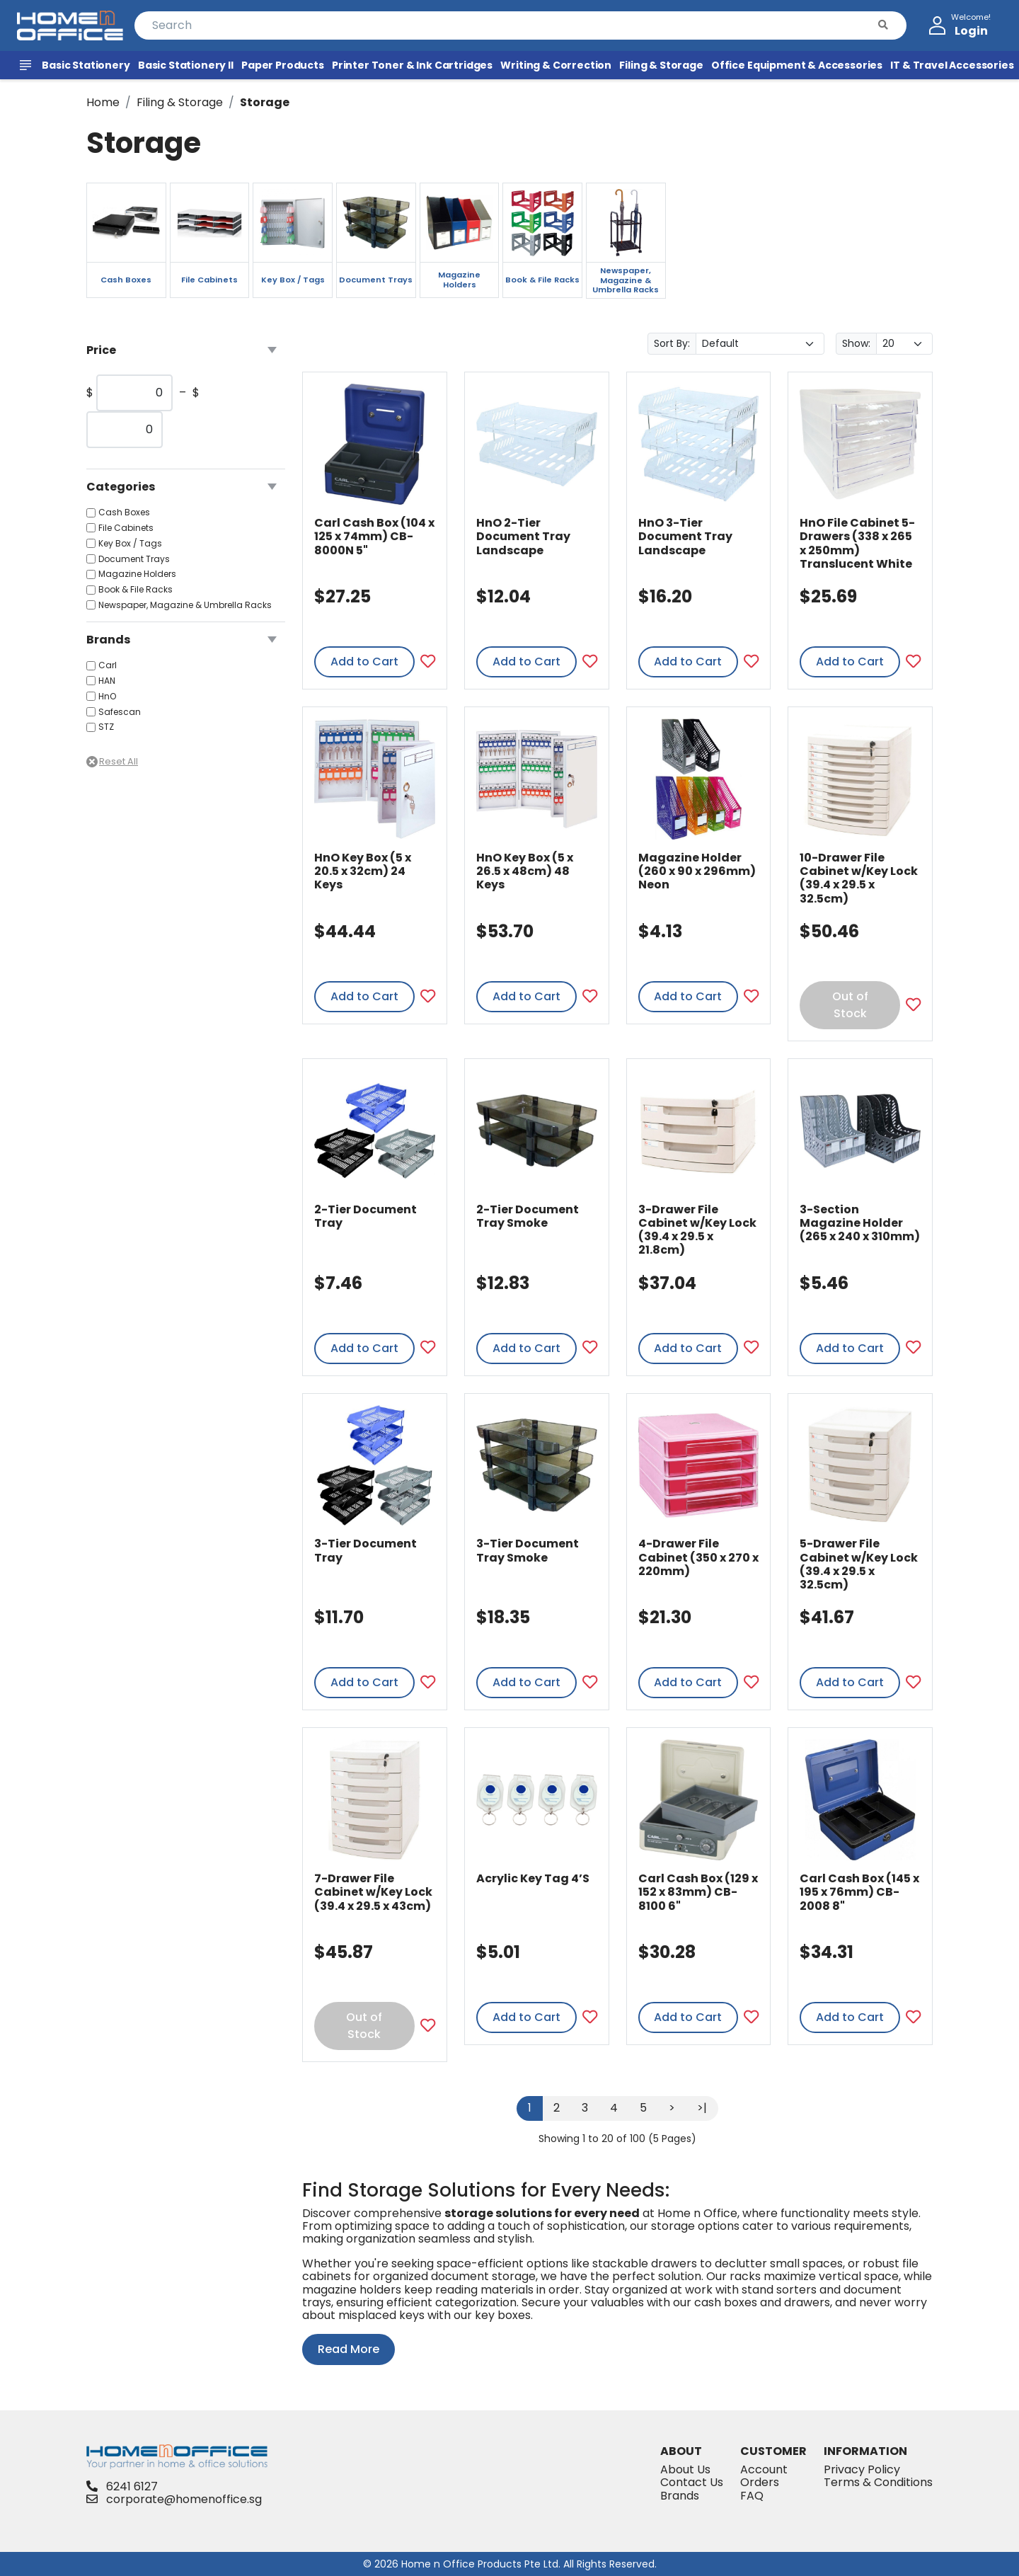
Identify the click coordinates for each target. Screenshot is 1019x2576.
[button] (883, 25)
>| (702, 2108)
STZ (106, 727)
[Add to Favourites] (427, 662)
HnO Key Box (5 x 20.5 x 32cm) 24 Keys (362, 871)
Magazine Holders (137, 574)
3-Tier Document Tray (365, 1550)
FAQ (752, 2496)
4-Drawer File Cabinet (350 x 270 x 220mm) (698, 1557)
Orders (759, 2482)
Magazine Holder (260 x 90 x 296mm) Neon (697, 871)
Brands (679, 2496)
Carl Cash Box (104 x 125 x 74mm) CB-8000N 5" (374, 536)
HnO (107, 697)
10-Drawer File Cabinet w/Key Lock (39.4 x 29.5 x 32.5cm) (859, 878)
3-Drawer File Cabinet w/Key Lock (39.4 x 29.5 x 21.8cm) (697, 1230)
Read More (348, 2349)
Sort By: (672, 343)
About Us (685, 2469)
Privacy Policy (862, 2469)
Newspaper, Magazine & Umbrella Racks (185, 605)
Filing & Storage (180, 102)
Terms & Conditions (878, 2482)
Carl (107, 665)
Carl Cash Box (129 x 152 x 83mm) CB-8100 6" (698, 1891)
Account (764, 2469)
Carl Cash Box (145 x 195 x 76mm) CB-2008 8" (859, 1891)
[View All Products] (27, 65)
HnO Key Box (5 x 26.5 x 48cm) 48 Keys (524, 871)
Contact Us (691, 2482)
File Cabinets (126, 528)
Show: (856, 343)
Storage (264, 102)
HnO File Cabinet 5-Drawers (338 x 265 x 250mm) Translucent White (857, 543)
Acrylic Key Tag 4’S (532, 1878)
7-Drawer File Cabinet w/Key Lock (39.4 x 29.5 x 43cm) (373, 1891)
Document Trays (134, 559)
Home (103, 102)
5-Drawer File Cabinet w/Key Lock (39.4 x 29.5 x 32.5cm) (859, 1564)
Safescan (119, 712)
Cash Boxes (124, 512)
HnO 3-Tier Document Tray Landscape (685, 536)
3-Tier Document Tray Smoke (527, 1550)
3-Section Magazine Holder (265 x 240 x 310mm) (860, 1222)
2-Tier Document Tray (365, 1216)
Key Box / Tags (130, 544)
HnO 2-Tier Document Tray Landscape (523, 536)
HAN (106, 681)
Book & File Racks (135, 590)
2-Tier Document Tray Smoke (527, 1216)
